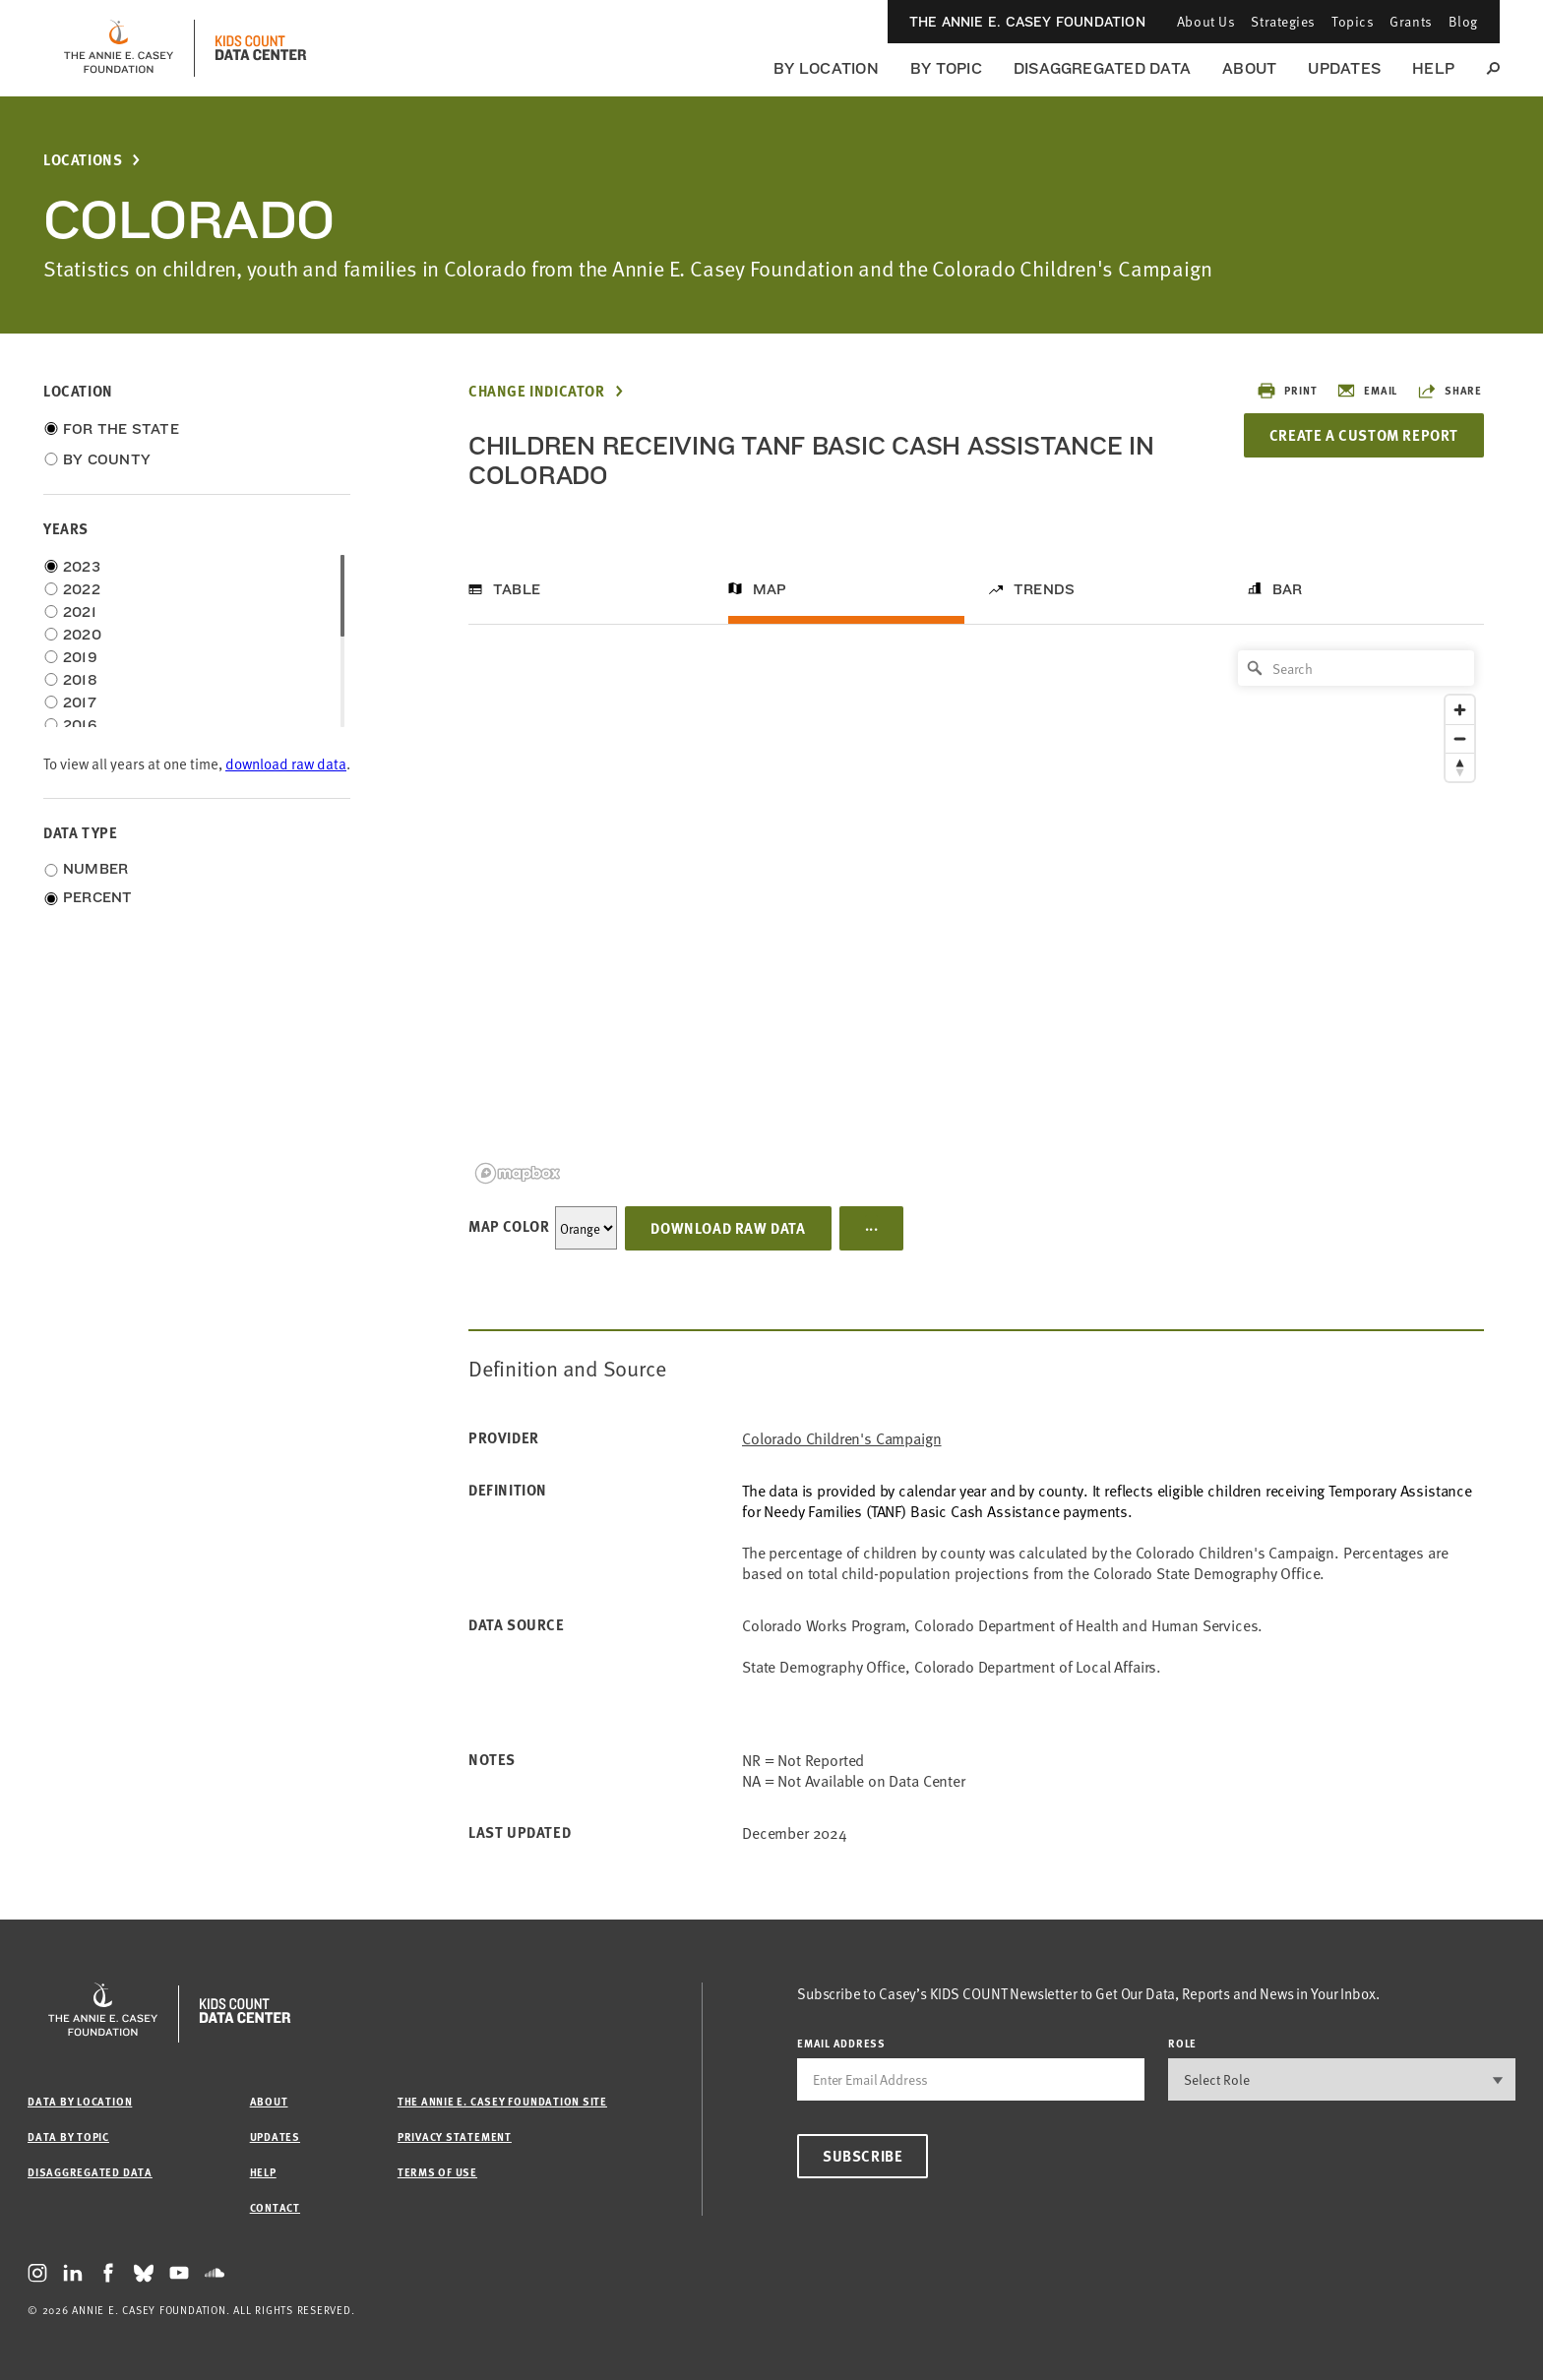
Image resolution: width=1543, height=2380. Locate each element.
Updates (1344, 68)
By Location (826, 68)
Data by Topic (68, 2136)
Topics (1352, 21)
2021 (79, 612)
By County (107, 459)
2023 (81, 567)
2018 (80, 680)
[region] (976, 915)
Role (1182, 2043)
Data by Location (80, 2101)
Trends (1044, 589)
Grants (1410, 21)
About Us (1206, 21)
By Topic (946, 68)
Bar (1287, 589)
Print (1287, 390)
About (1249, 68)
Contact (275, 2207)
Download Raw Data (727, 1228)
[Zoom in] (1460, 710)
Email (1366, 390)
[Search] (1356, 668)
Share (1449, 390)
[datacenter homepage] (261, 48)
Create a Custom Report (1363, 435)
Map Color (508, 1226)
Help (1433, 68)
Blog (1463, 21)
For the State (121, 429)
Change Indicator (536, 391)
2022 (81, 589)
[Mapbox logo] (517, 1173)
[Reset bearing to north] (1460, 767)
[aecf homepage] (118, 48)
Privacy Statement (455, 2136)
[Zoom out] (1460, 738)
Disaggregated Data (1102, 68)
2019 (80, 657)
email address (841, 2043)
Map (770, 589)
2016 (79, 725)
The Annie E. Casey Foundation (1027, 22)
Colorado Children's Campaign (842, 1438)
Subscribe (862, 2155)
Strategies (1283, 21)
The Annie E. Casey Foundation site (502, 2101)
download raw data (285, 763)
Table (516, 589)
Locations (82, 160)
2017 (79, 702)
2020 (82, 634)
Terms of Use (437, 2172)
